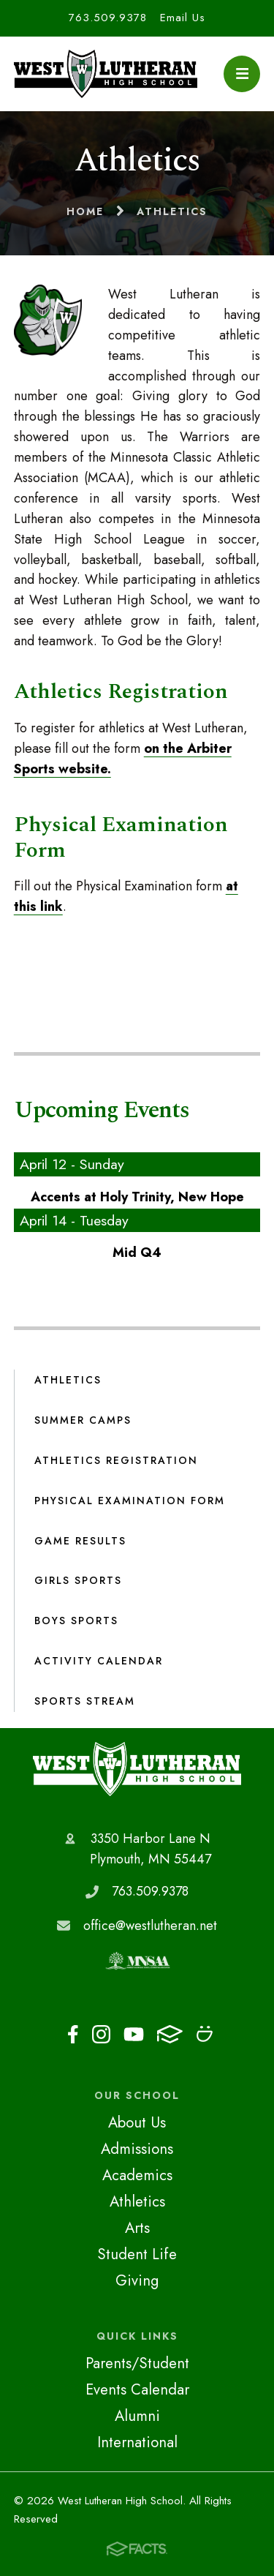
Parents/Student (137, 2363)
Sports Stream (84, 1701)
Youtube (133, 2034)
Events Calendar (137, 2389)
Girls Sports (78, 1580)
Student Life (137, 2254)
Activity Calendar (98, 1660)
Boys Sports (76, 1620)
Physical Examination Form (129, 1500)
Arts (137, 2228)
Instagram (101, 2034)
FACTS (170, 2034)
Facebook (73, 2034)
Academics (137, 2175)
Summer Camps (83, 1420)
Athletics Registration (116, 1460)
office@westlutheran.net (150, 1925)
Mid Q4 (137, 1252)
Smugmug (204, 2034)
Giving (137, 2280)
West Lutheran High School (137, 1769)
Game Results (80, 1540)
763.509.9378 (108, 18)
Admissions (137, 2149)
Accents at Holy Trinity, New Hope (137, 1196)
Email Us (182, 18)
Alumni (137, 2416)
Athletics (68, 1380)
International (137, 2442)
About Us (137, 2122)
